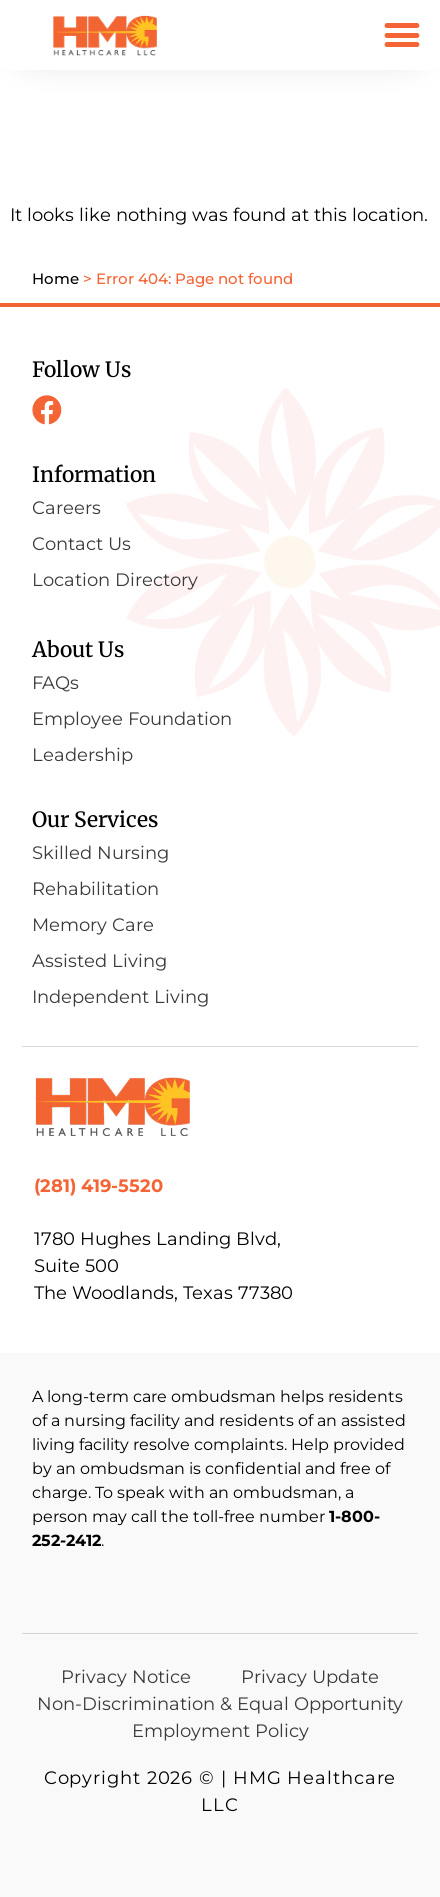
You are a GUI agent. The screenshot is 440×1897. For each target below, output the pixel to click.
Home (55, 278)
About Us (78, 649)
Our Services (95, 819)
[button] (401, 34)
